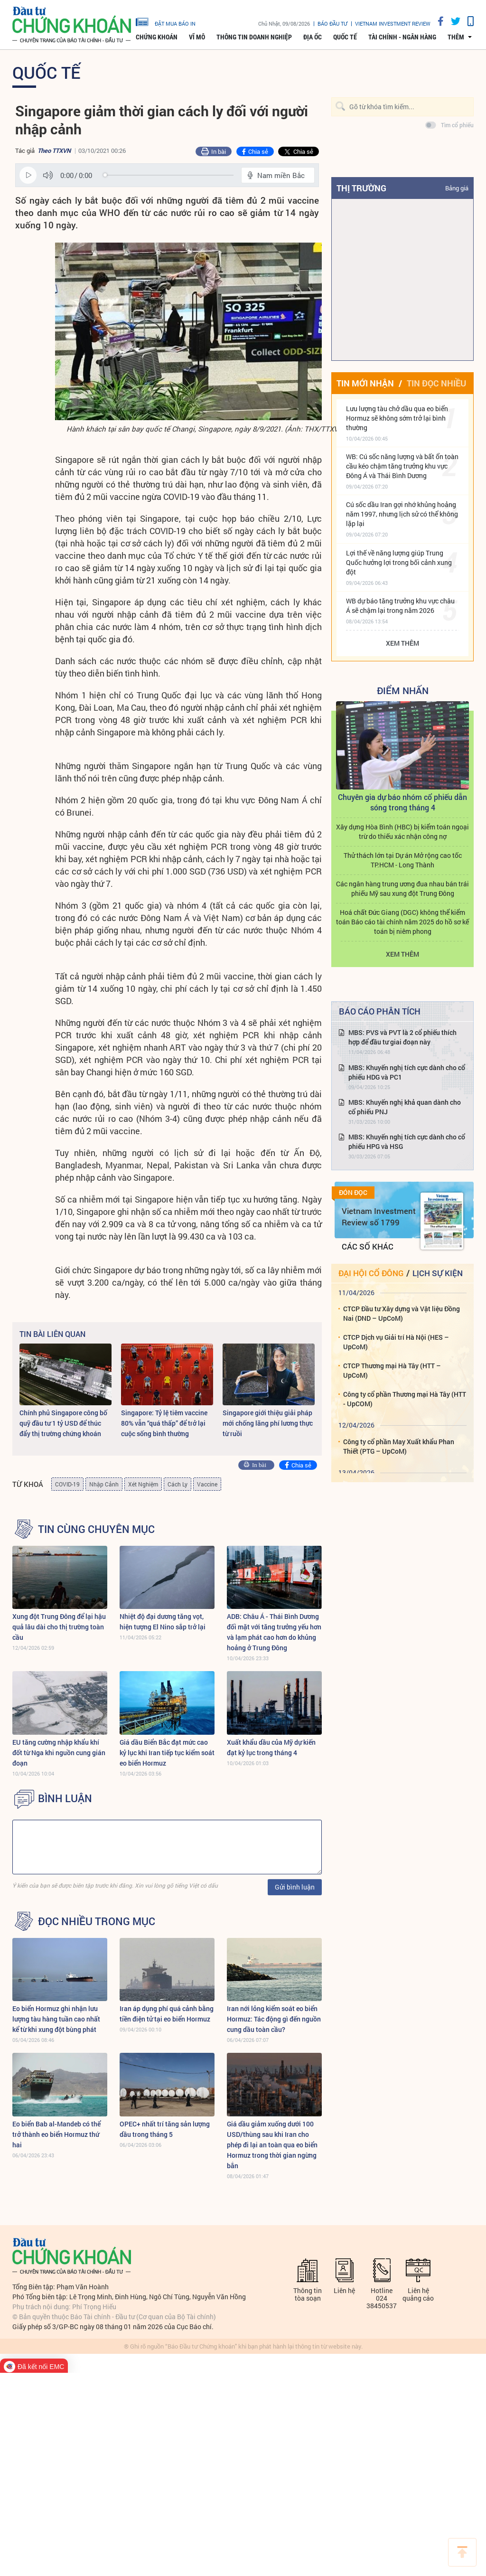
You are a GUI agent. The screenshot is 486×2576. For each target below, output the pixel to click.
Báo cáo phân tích (380, 1011)
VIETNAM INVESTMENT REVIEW (392, 23)
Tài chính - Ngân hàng (402, 37)
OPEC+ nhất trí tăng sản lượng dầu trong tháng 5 (165, 2129)
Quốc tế (345, 37)
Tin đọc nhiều (436, 383)
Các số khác (367, 1246)
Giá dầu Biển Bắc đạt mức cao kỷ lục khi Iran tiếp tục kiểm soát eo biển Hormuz (167, 1752)
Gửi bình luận (295, 1886)
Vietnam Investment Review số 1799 (379, 1216)
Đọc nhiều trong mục (96, 1921)
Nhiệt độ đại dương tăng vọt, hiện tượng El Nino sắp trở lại (163, 1621)
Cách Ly (177, 1484)
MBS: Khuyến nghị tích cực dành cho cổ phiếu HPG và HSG (406, 1141)
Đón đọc (353, 1192)
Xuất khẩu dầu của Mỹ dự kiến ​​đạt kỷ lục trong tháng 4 (272, 1747)
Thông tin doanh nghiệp (254, 37)
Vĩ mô (197, 37)
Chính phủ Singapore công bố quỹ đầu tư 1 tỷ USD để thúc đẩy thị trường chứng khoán (63, 1423)
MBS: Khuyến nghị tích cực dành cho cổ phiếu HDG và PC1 (406, 1072)
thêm (456, 37)
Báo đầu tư (332, 23)
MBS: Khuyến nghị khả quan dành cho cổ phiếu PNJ (404, 1107)
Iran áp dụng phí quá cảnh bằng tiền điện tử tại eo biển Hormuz (167, 2013)
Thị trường (361, 188)
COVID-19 (67, 1484)
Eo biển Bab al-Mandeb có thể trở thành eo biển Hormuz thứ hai (56, 2134)
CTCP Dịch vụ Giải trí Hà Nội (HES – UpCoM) (396, 1342)
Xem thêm (402, 643)
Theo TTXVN (54, 150)
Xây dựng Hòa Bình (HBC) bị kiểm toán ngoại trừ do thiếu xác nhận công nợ (402, 831)
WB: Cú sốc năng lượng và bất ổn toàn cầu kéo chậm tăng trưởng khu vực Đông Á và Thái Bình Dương (402, 466)
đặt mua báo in (166, 21)
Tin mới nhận (365, 383)
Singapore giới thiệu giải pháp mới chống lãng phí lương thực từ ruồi (268, 1423)
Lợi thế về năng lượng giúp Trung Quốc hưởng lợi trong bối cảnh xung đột (399, 562)
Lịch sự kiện (437, 1273)
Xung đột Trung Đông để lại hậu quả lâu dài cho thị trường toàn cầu (59, 1627)
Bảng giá (456, 188)
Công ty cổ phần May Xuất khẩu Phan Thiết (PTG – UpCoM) (398, 1446)
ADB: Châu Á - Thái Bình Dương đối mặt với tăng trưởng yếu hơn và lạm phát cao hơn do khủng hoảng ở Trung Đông (274, 1632)
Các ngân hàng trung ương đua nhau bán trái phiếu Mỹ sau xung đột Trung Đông (402, 888)
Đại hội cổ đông (370, 1273)
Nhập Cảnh (104, 1484)
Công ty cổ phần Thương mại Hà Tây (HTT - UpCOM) (404, 1399)
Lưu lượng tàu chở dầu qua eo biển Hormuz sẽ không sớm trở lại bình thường (397, 418)
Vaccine (207, 1484)
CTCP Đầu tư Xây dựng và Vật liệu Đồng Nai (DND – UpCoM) (401, 1313)
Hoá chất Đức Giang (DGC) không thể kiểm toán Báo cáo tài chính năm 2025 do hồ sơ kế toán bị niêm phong (402, 922)
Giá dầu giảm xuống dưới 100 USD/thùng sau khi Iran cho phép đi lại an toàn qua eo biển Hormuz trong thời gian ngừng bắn (272, 2144)
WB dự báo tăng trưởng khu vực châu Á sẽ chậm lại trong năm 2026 (400, 605)
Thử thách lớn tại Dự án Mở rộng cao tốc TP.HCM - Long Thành (403, 860)
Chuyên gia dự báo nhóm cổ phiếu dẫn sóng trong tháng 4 (402, 802)
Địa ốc (312, 37)
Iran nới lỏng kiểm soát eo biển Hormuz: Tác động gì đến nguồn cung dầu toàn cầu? (274, 2019)
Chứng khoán (157, 37)
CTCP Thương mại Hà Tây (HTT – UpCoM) (392, 1370)
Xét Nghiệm (143, 1484)
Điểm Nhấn (403, 690)
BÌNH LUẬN (65, 1798)
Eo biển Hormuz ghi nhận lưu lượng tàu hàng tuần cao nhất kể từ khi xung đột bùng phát (56, 2019)
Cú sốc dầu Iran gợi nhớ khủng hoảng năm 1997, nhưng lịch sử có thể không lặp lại (402, 514)
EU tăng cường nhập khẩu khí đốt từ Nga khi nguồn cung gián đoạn (58, 1752)
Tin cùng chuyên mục (96, 1529)
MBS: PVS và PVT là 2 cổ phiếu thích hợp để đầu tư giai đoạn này (402, 1037)
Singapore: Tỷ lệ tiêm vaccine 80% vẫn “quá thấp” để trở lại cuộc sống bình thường (164, 1423)
